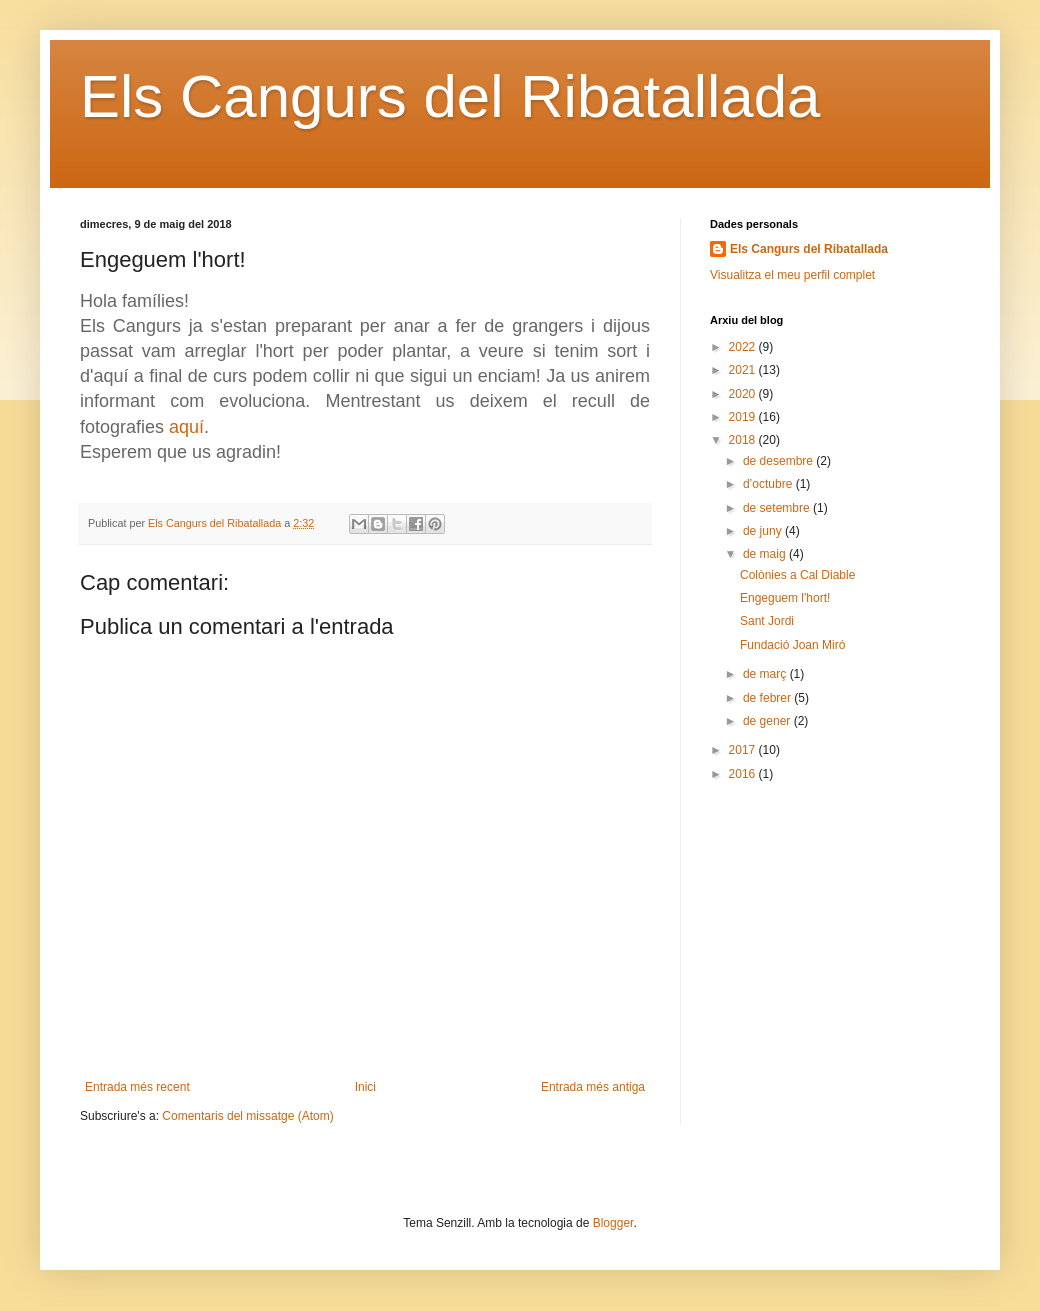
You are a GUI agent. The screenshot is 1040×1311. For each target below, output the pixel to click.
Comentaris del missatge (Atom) (247, 1116)
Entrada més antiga (593, 1087)
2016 (744, 774)
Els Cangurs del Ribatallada (450, 96)
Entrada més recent (137, 1087)
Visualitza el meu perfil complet (792, 275)
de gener (768, 721)
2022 (744, 347)
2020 (744, 394)
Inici (365, 1087)
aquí (186, 427)
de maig (766, 554)
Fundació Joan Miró (792, 645)
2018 (744, 440)
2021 (744, 370)
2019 (744, 417)
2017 (744, 750)
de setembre (778, 508)
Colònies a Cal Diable (797, 575)
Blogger (613, 1223)
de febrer (768, 698)
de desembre (779, 461)
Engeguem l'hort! (785, 598)
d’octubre (769, 484)
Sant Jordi (767, 621)
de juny (764, 531)
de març (766, 674)
